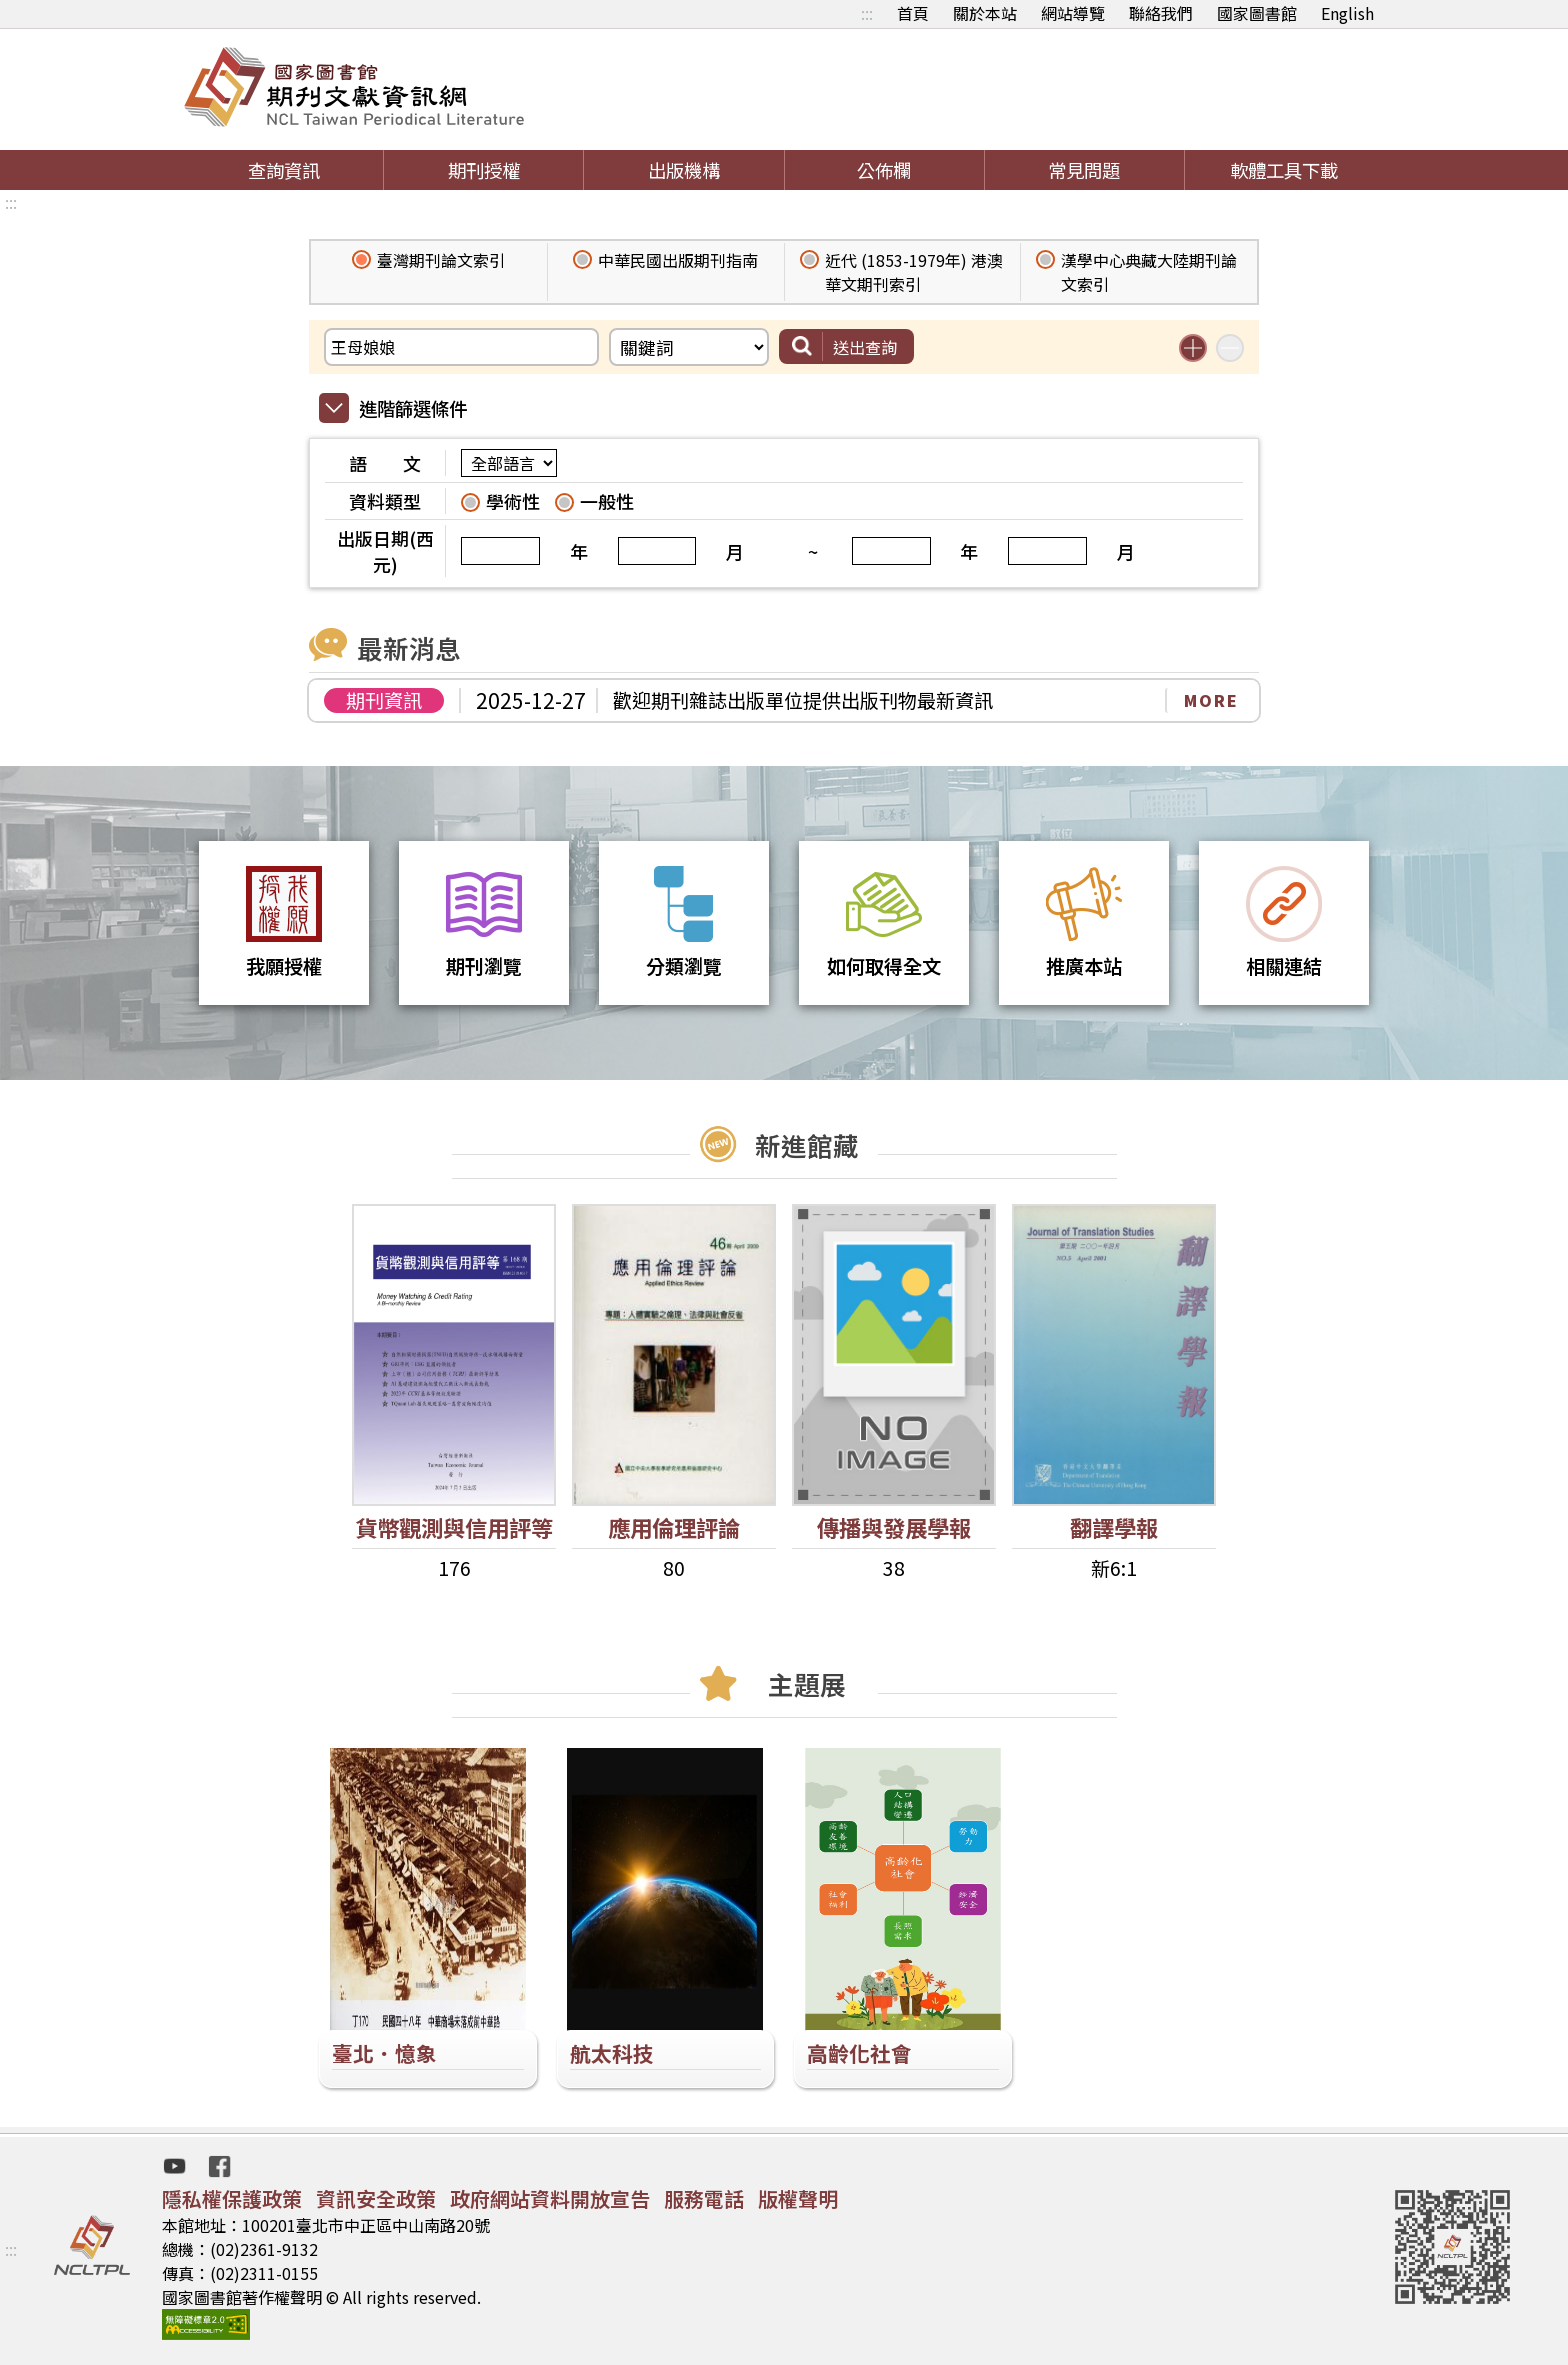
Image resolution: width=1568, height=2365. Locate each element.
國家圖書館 (1257, 13)
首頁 (913, 13)
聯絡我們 (1161, 13)
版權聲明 (798, 2198)
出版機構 (684, 170)
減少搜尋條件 (1230, 348)
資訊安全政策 (376, 2198)
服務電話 (704, 2198)
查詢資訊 (284, 170)
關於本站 (985, 13)
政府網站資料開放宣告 (550, 2198)
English (1347, 13)
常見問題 (1084, 170)
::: (867, 13)
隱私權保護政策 (232, 2198)
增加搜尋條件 (1193, 348)
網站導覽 (1073, 13)
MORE (1211, 700)
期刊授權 (484, 170)
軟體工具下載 (1284, 170)
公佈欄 (884, 170)
